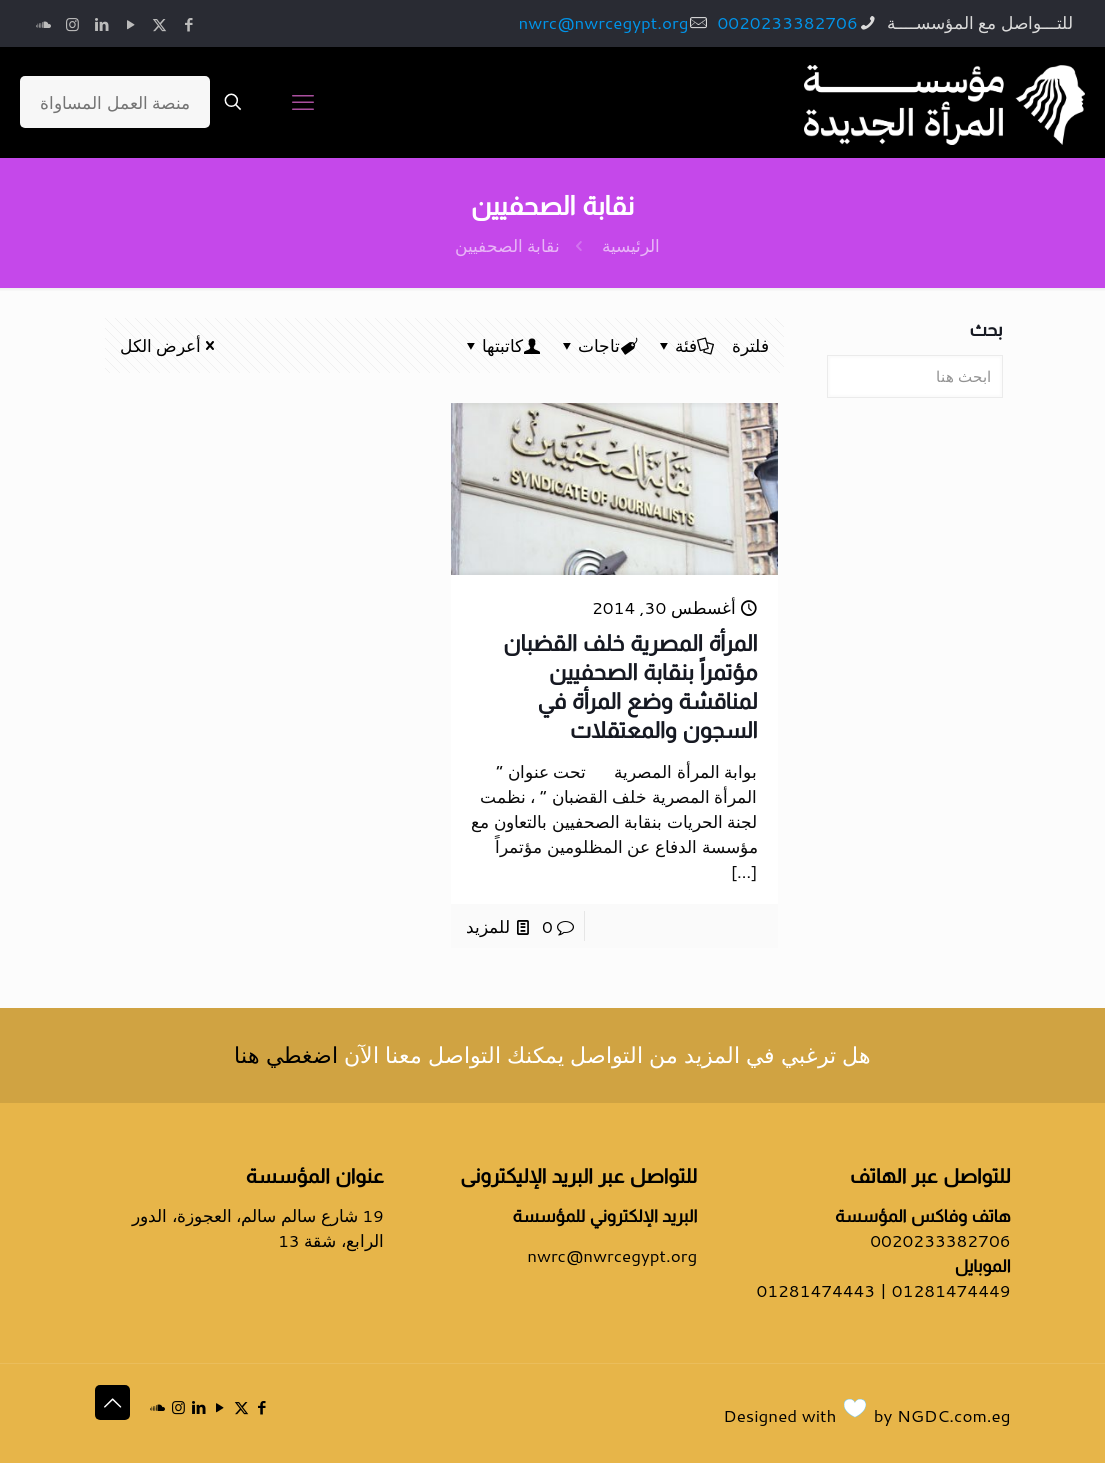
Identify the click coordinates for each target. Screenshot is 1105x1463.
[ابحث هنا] (914, 376)
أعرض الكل (169, 345)
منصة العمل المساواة (115, 102)
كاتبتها (501, 345)
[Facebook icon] (188, 24)
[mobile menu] (303, 102)
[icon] (43, 24)
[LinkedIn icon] (101, 24)
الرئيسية (631, 245)
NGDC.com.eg (953, 1415)
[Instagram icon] (72, 24)
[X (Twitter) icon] (159, 24)
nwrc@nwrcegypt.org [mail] (603, 22)
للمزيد (488, 926)
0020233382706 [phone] (787, 22)
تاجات (597, 345)
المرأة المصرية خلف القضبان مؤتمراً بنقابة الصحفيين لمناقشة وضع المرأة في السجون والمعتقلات (630, 686)
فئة (684, 345)
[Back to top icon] (112, 1402)
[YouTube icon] (130, 24)
